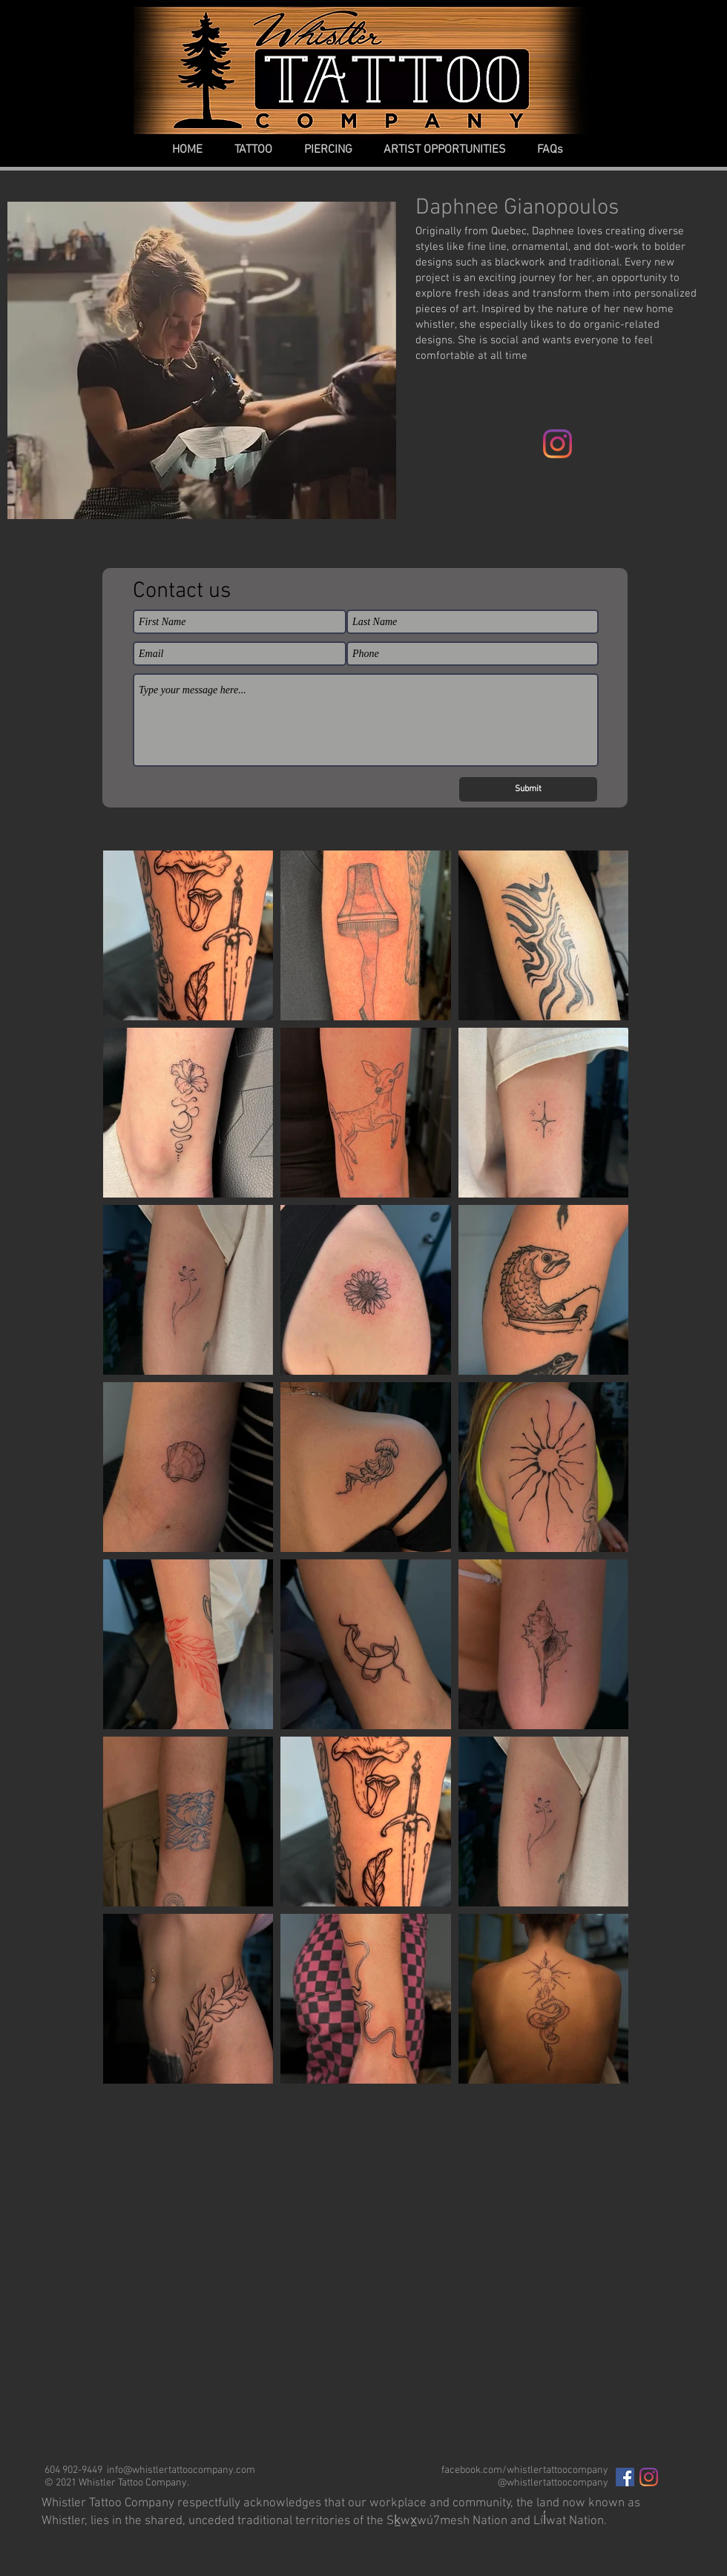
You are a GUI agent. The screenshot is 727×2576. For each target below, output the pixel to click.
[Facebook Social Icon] (625, 2477)
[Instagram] (557, 443)
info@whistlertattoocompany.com (181, 2470)
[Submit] (528, 789)
